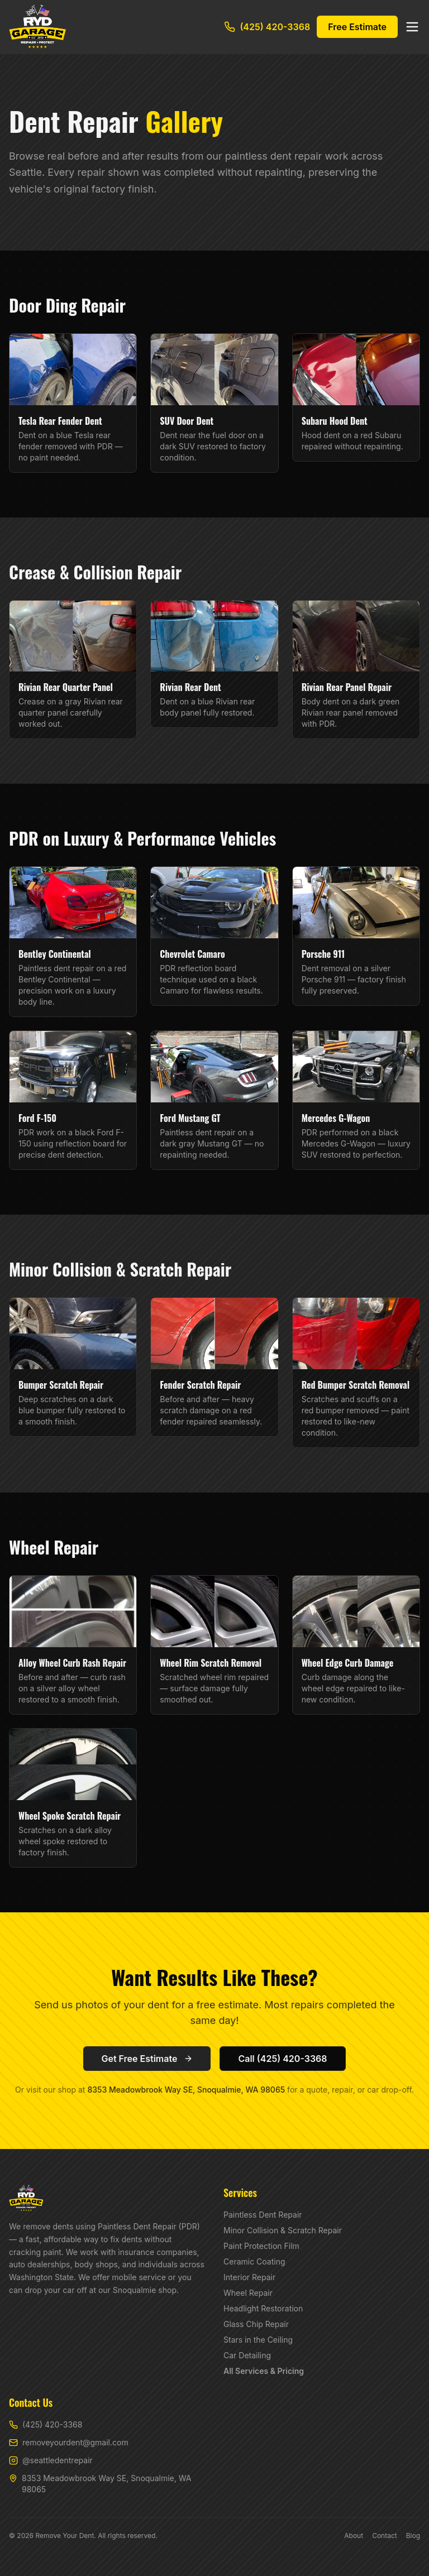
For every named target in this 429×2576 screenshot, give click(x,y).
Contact (384, 2535)
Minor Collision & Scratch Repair (282, 2230)
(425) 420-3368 (267, 26)
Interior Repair (249, 2277)
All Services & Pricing (263, 2371)
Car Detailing (247, 2355)
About (353, 2535)
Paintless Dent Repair (262, 2214)
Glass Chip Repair (256, 2324)
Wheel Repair (248, 2292)
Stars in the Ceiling (258, 2339)
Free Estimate (357, 26)
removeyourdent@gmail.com (68, 2442)
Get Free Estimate (147, 2058)
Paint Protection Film (261, 2246)
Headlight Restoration (263, 2308)
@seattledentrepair (51, 2460)
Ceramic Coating (254, 2261)
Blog (413, 2535)
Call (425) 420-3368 (282, 2058)
